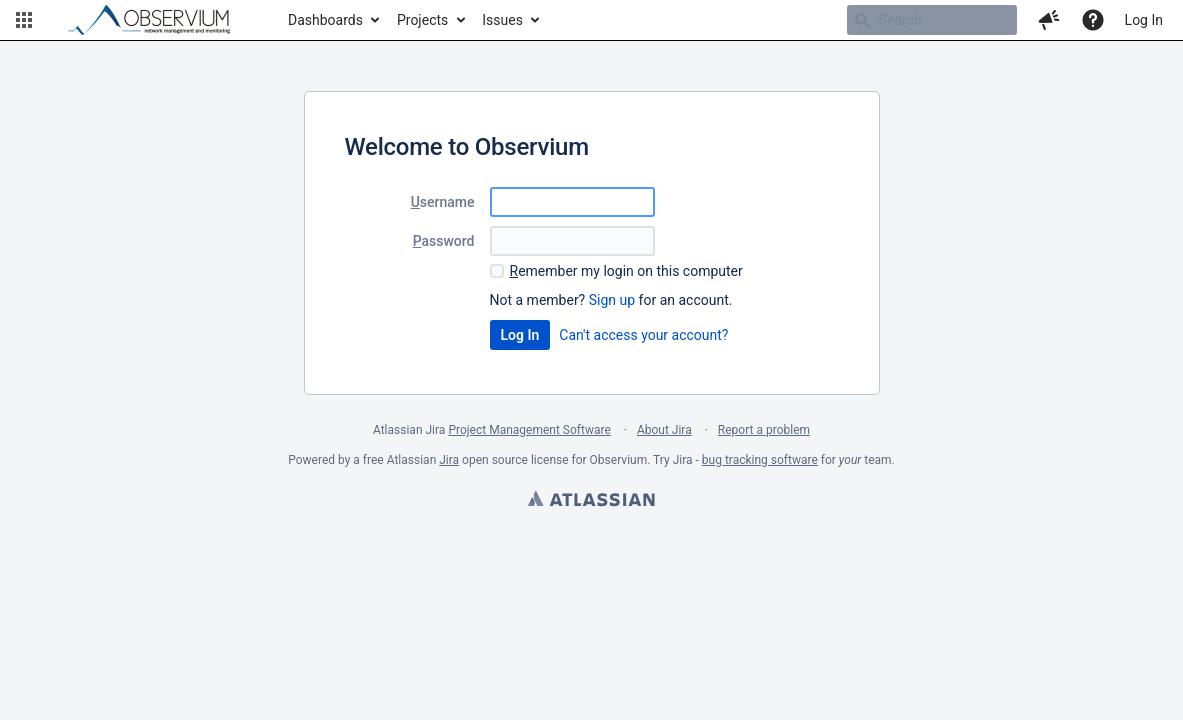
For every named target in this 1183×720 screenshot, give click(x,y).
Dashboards (325, 20)
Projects (422, 20)
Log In (1144, 20)
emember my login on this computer (626, 271)
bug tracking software (760, 460)
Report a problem (764, 430)
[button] (24, 20)
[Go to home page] (158, 20)
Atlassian (591, 501)
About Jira (664, 430)
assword (444, 241)
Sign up (612, 300)
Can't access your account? (643, 335)
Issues (502, 20)
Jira (449, 460)
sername (443, 202)
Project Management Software (529, 430)
